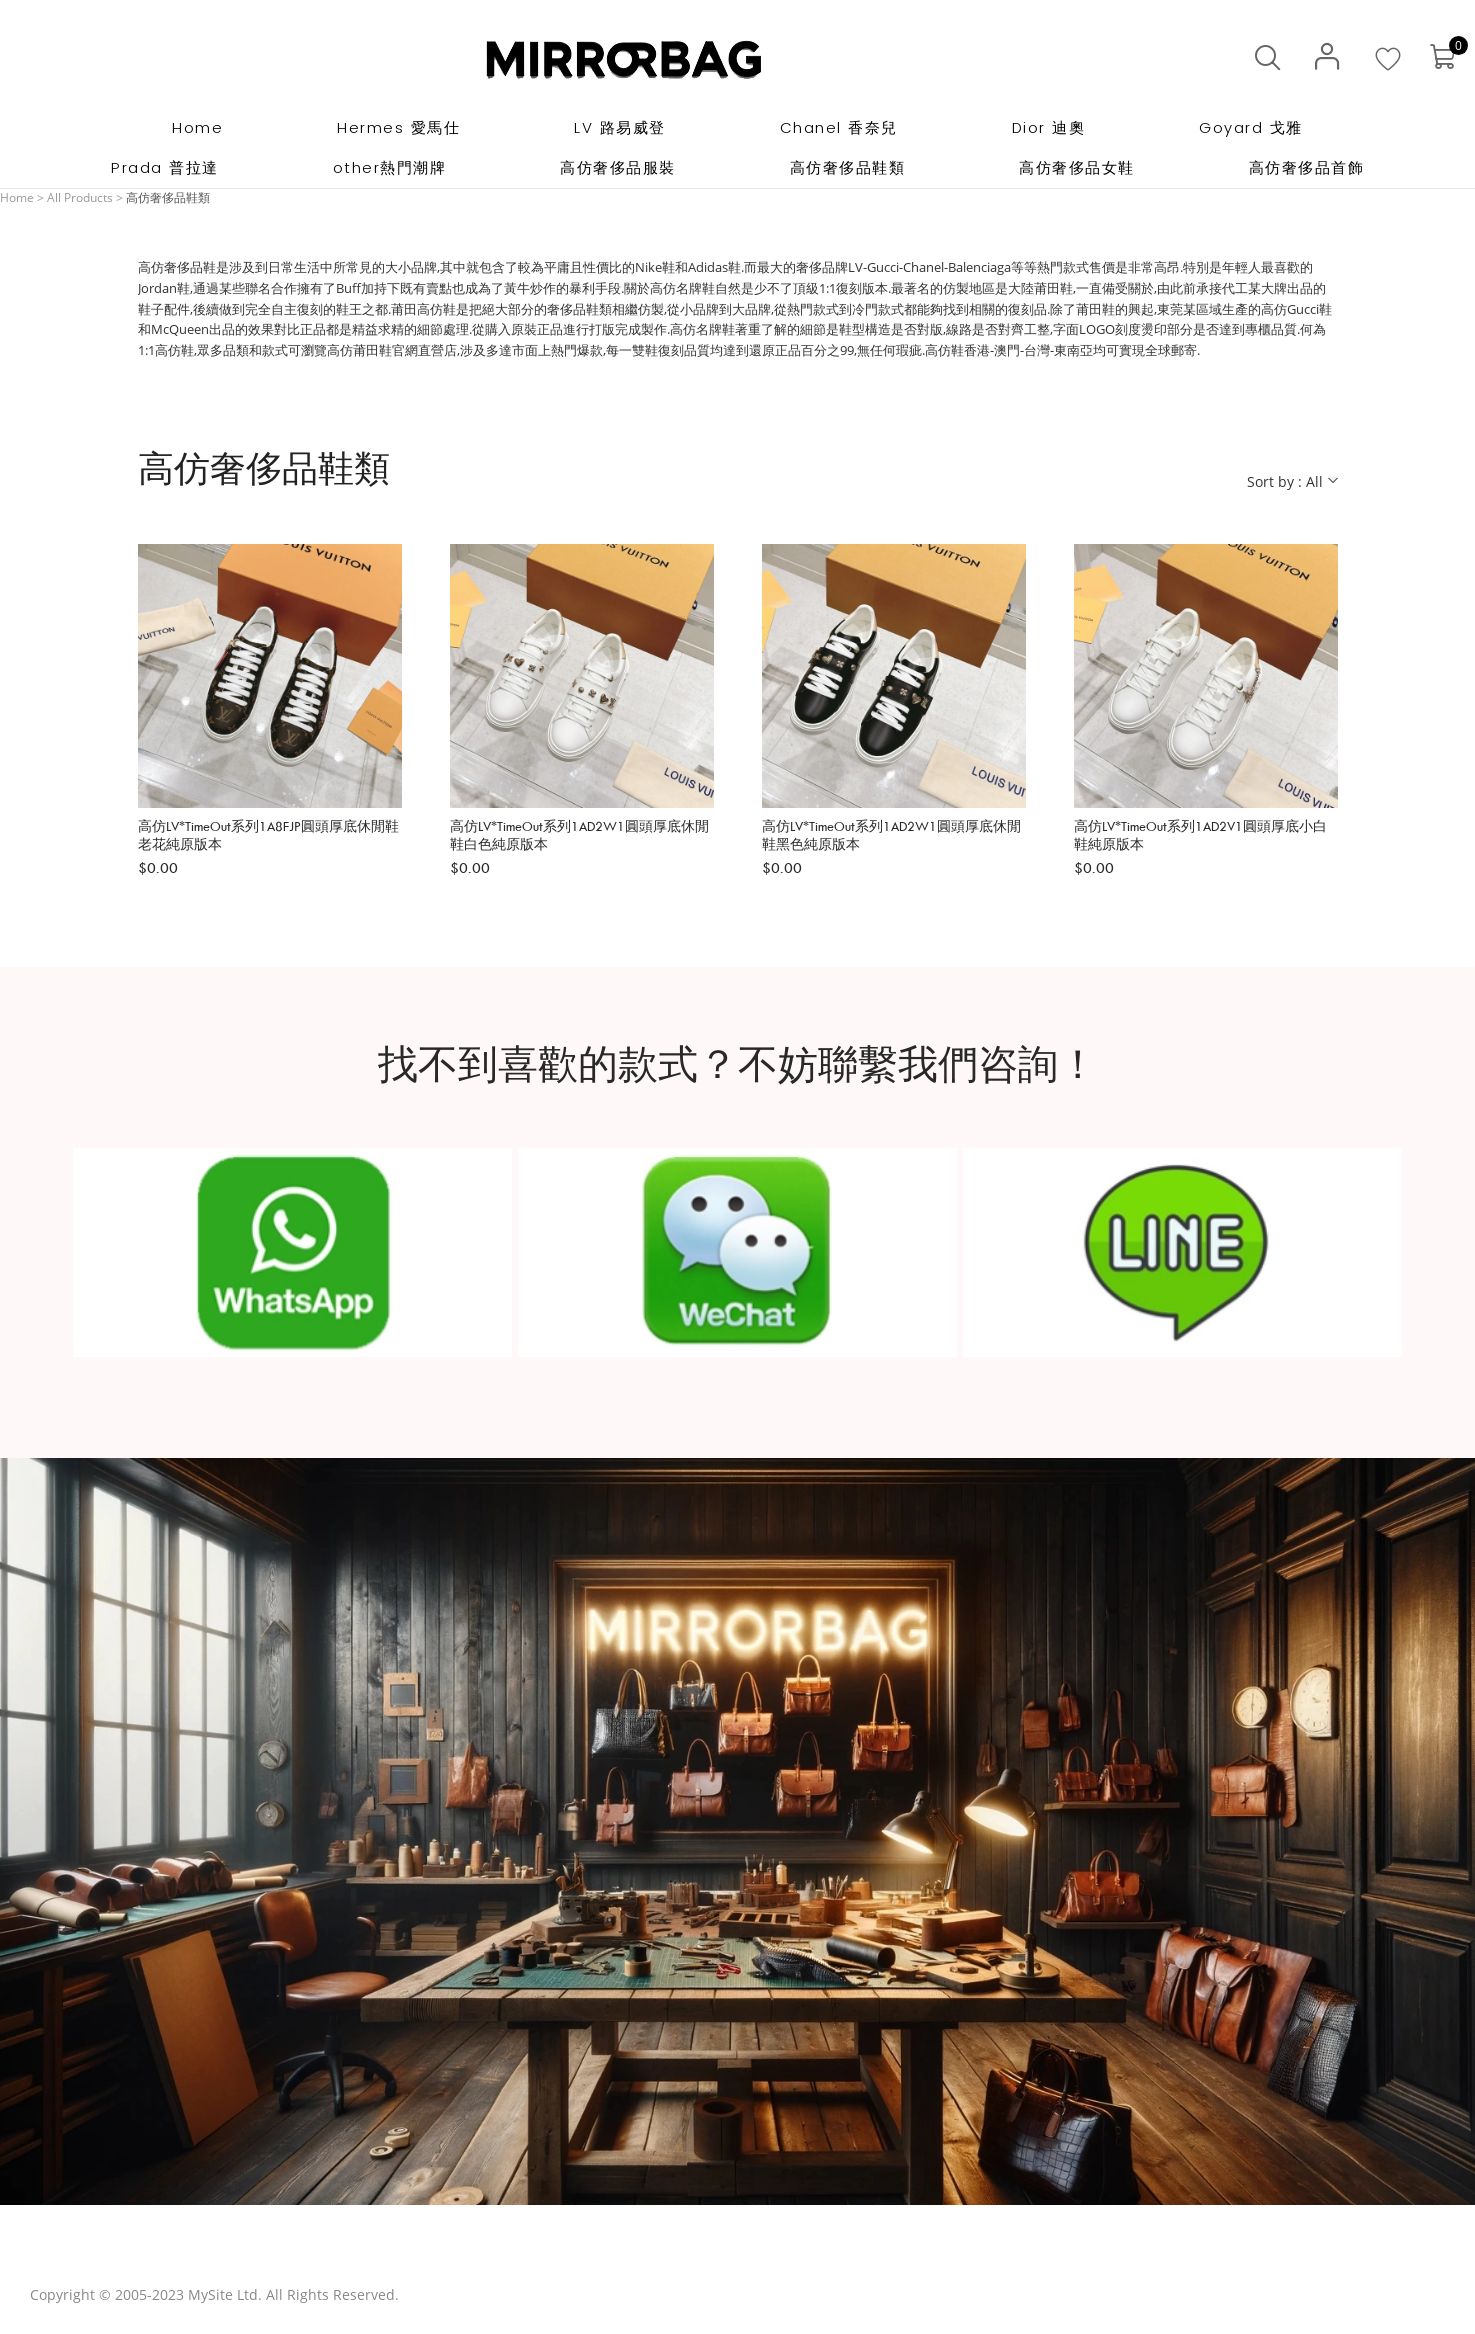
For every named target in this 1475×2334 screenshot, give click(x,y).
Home (17, 197)
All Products (80, 197)
